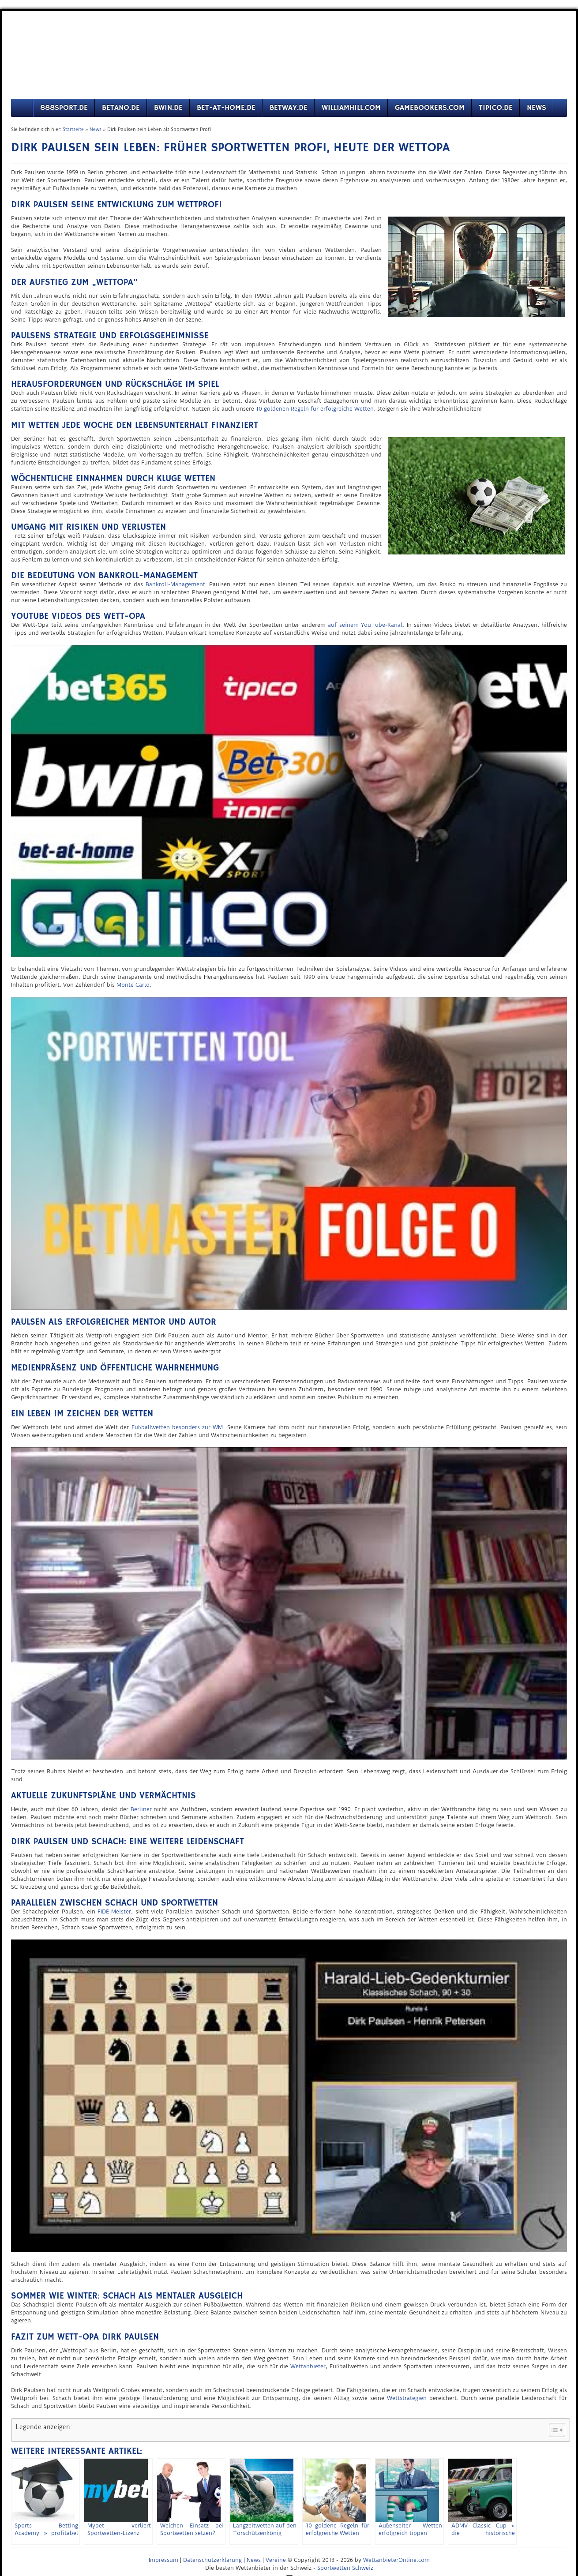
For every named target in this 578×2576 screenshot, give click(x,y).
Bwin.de (168, 107)
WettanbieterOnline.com (396, 2560)
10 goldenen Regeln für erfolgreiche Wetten (315, 408)
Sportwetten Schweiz (345, 2568)
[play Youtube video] (289, 801)
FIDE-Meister (114, 1911)
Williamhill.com (351, 107)
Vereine (276, 2560)
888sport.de (64, 107)
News (536, 107)
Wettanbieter (308, 2366)
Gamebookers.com (430, 107)
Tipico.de (496, 107)
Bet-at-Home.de (226, 107)
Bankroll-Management (175, 584)
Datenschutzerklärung (212, 2560)
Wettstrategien (407, 2398)
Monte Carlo (133, 984)
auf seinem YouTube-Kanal (365, 625)
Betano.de (121, 107)
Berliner (141, 1809)
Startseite (73, 129)
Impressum (163, 2560)
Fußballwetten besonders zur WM (177, 1427)
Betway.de (289, 107)
